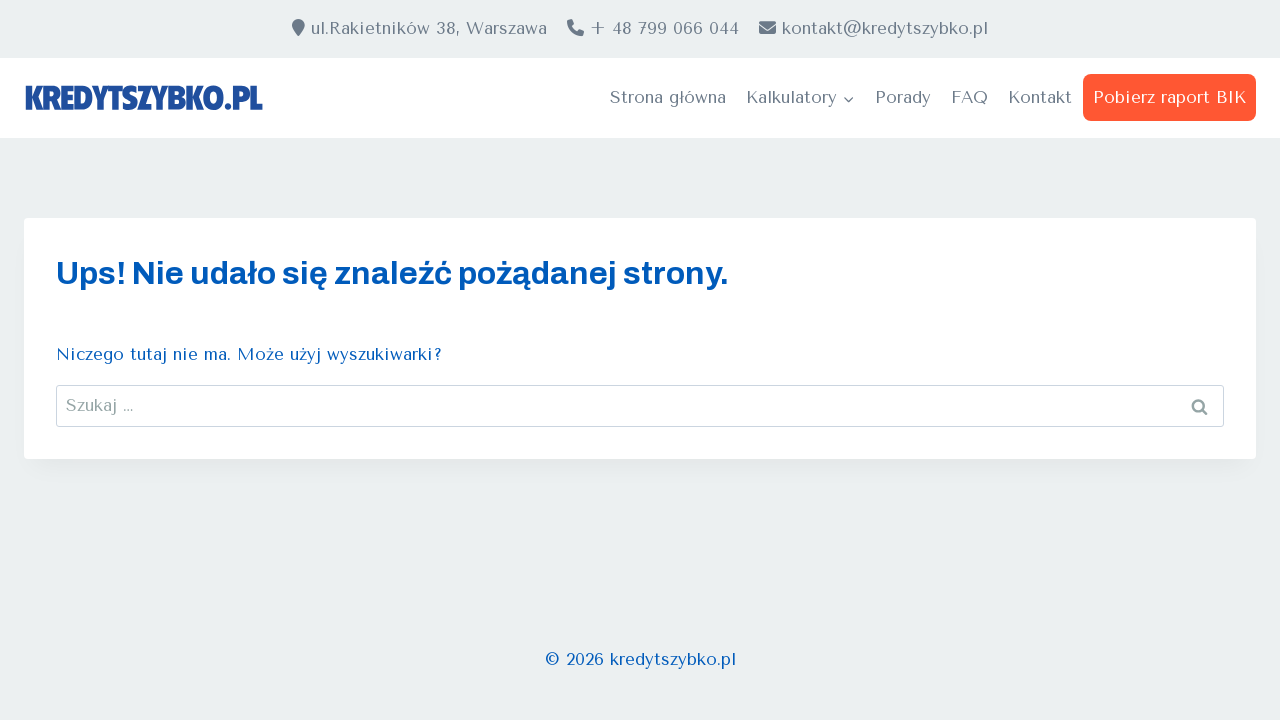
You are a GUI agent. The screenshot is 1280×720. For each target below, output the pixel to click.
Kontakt (1040, 97)
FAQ (969, 97)
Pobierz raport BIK (1169, 97)
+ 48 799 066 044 (653, 28)
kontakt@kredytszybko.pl (873, 28)
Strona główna (668, 97)
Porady (903, 97)
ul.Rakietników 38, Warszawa (419, 28)
